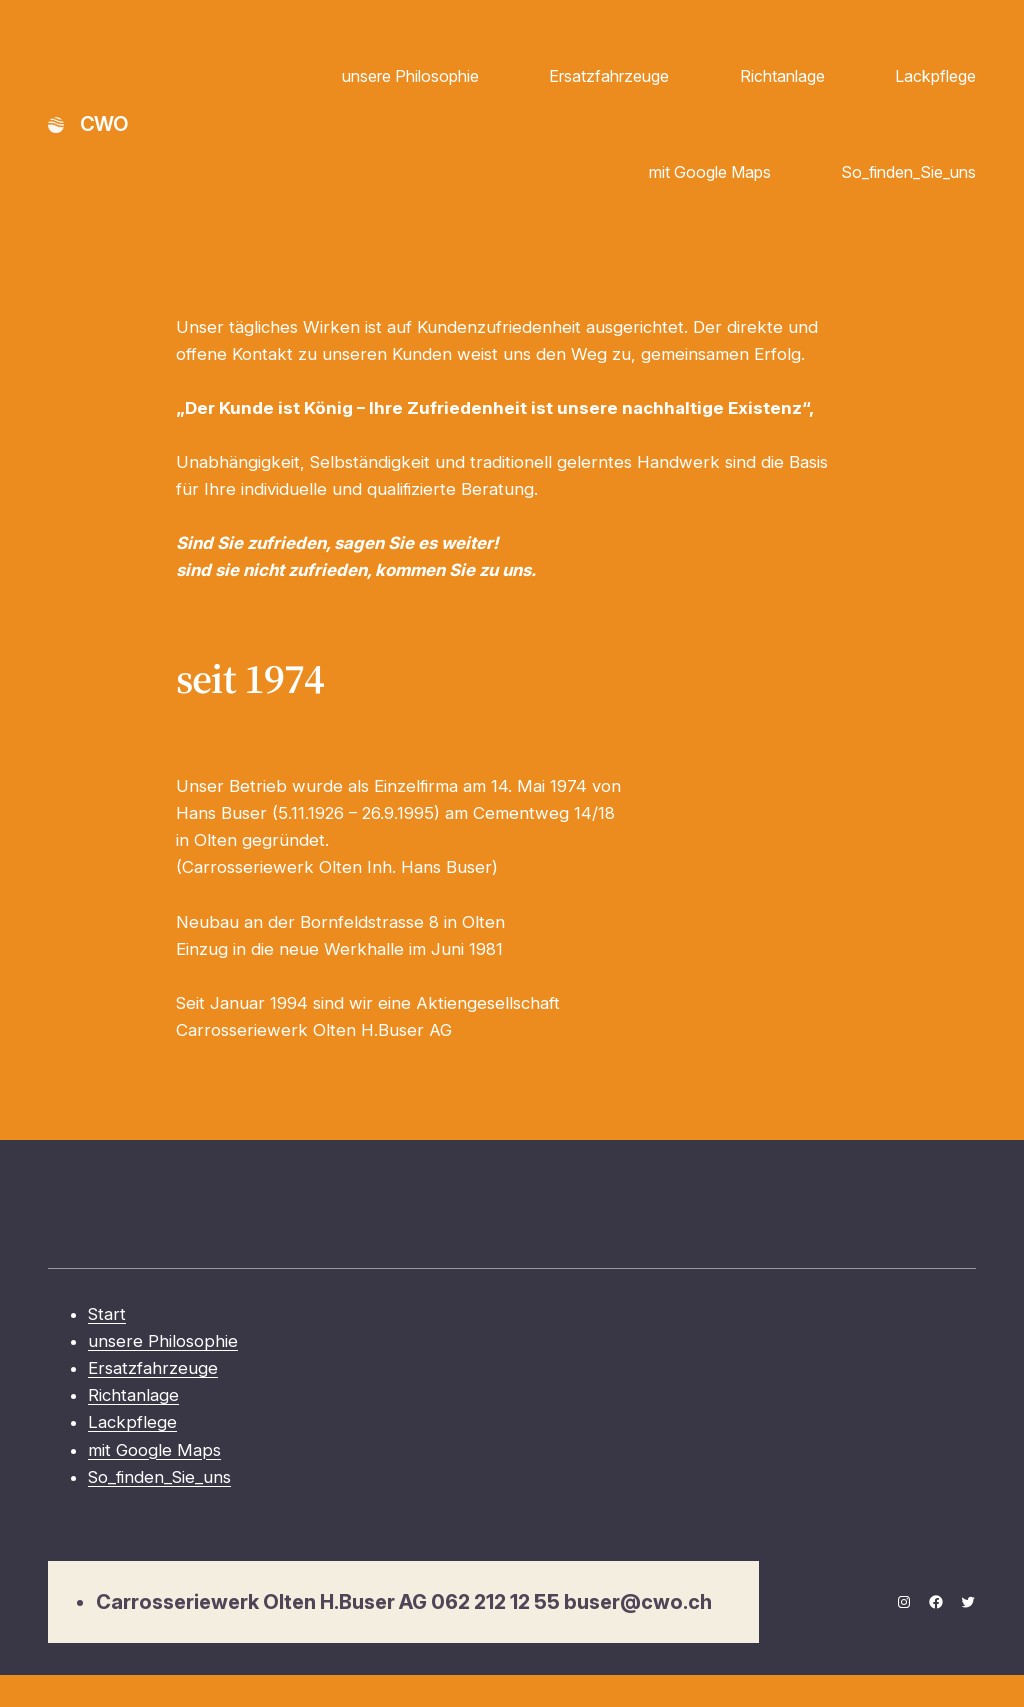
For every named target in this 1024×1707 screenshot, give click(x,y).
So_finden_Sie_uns (908, 172)
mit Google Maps (710, 172)
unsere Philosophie (410, 76)
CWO (104, 124)
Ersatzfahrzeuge (609, 76)
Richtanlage (782, 76)
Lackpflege (935, 76)
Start (107, 1314)
